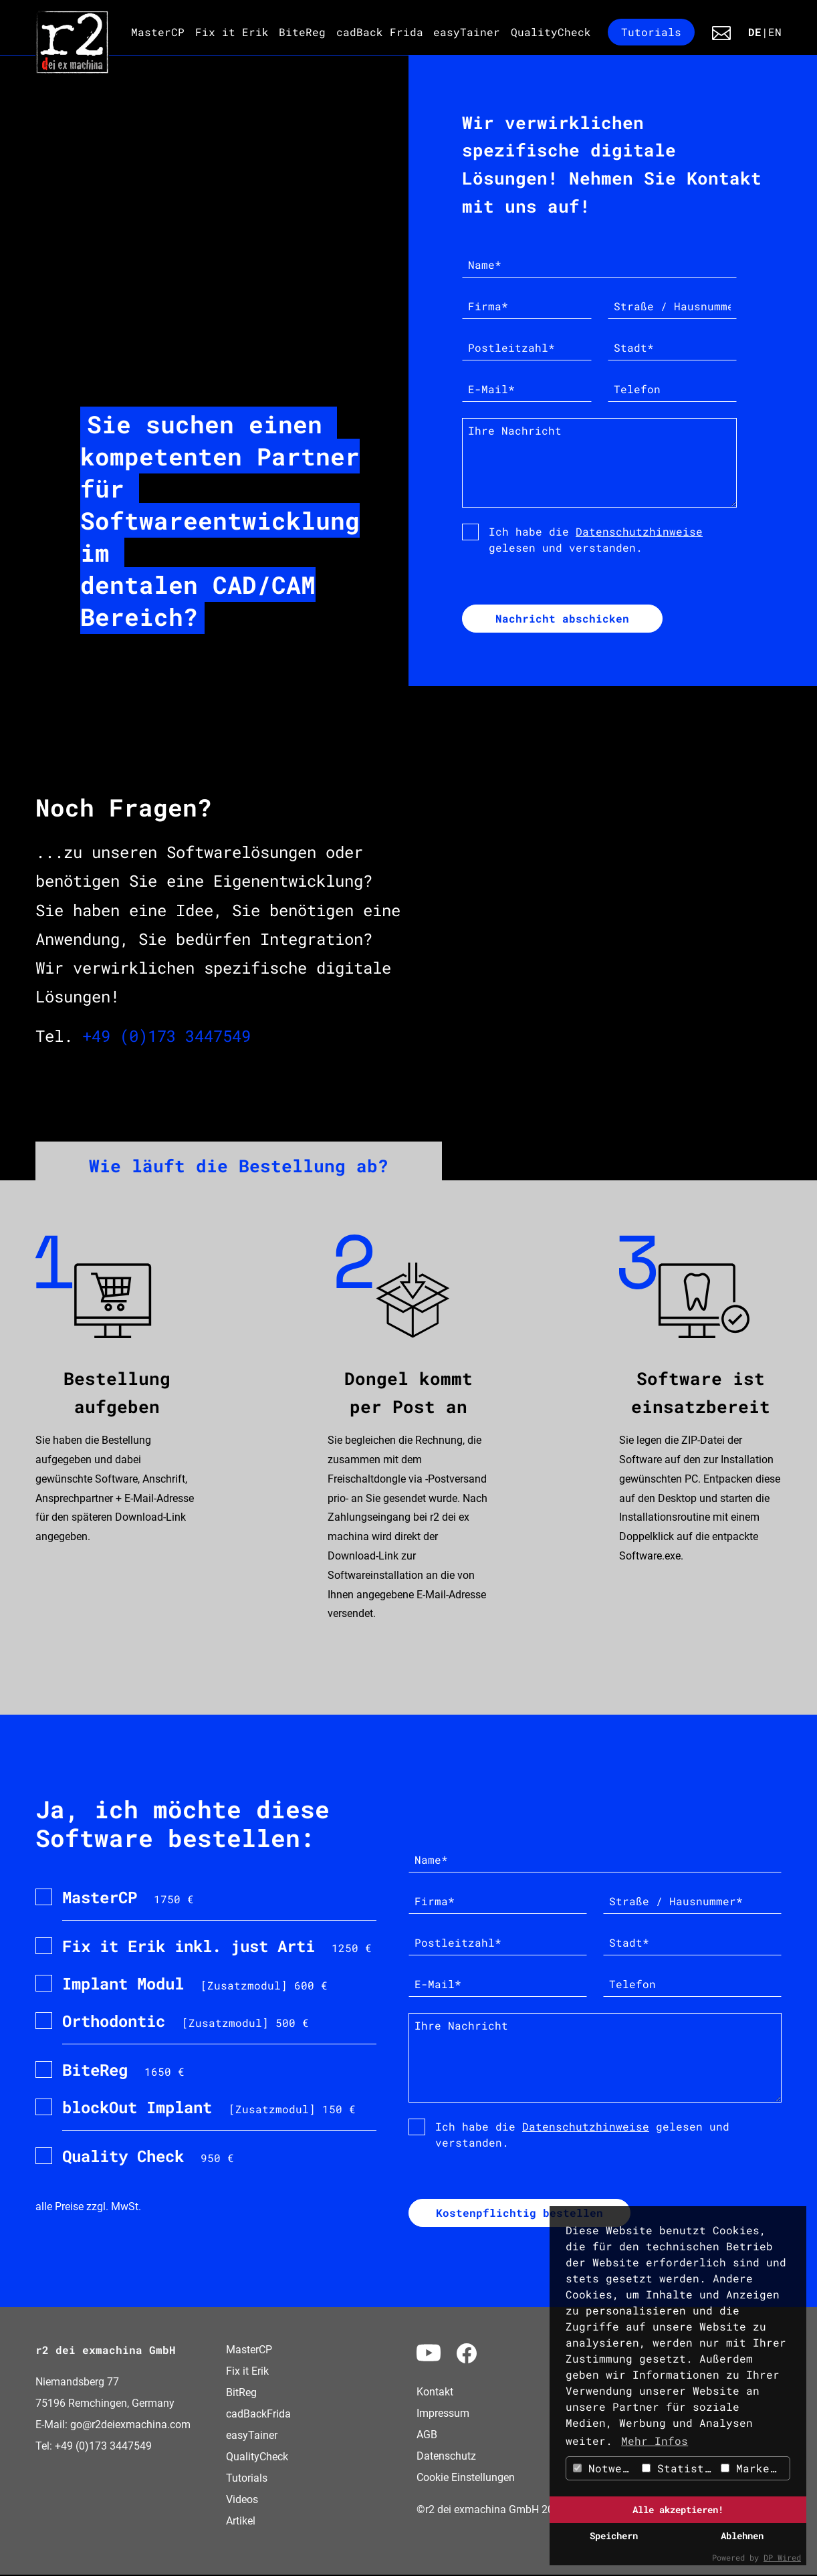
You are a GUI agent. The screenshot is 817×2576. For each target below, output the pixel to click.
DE (755, 32)
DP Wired (782, 2557)
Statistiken (680, 2468)
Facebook (467, 2355)
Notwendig (605, 2468)
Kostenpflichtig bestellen (519, 2214)
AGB (427, 2436)
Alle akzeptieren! (677, 2509)
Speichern (614, 2535)
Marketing (755, 2468)
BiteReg (302, 32)
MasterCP (158, 32)
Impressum (443, 2414)
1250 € (217, 1946)
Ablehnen (742, 2535)
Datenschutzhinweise (639, 531)
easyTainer (466, 32)
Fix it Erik (232, 32)
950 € (148, 2156)
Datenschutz (446, 2457)
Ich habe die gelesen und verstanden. (596, 539)
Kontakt (725, 32)
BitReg (241, 2393)
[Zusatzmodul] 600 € (195, 1984)
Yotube (429, 2353)
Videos (242, 2500)
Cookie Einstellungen (466, 2478)
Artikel (240, 2522)
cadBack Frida (379, 32)
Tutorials (651, 32)
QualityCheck (551, 32)
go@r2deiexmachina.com (130, 2426)
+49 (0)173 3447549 (166, 1037)
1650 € (123, 2070)
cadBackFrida (258, 2415)
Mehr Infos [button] (654, 2441)
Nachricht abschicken (562, 619)
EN (775, 32)
